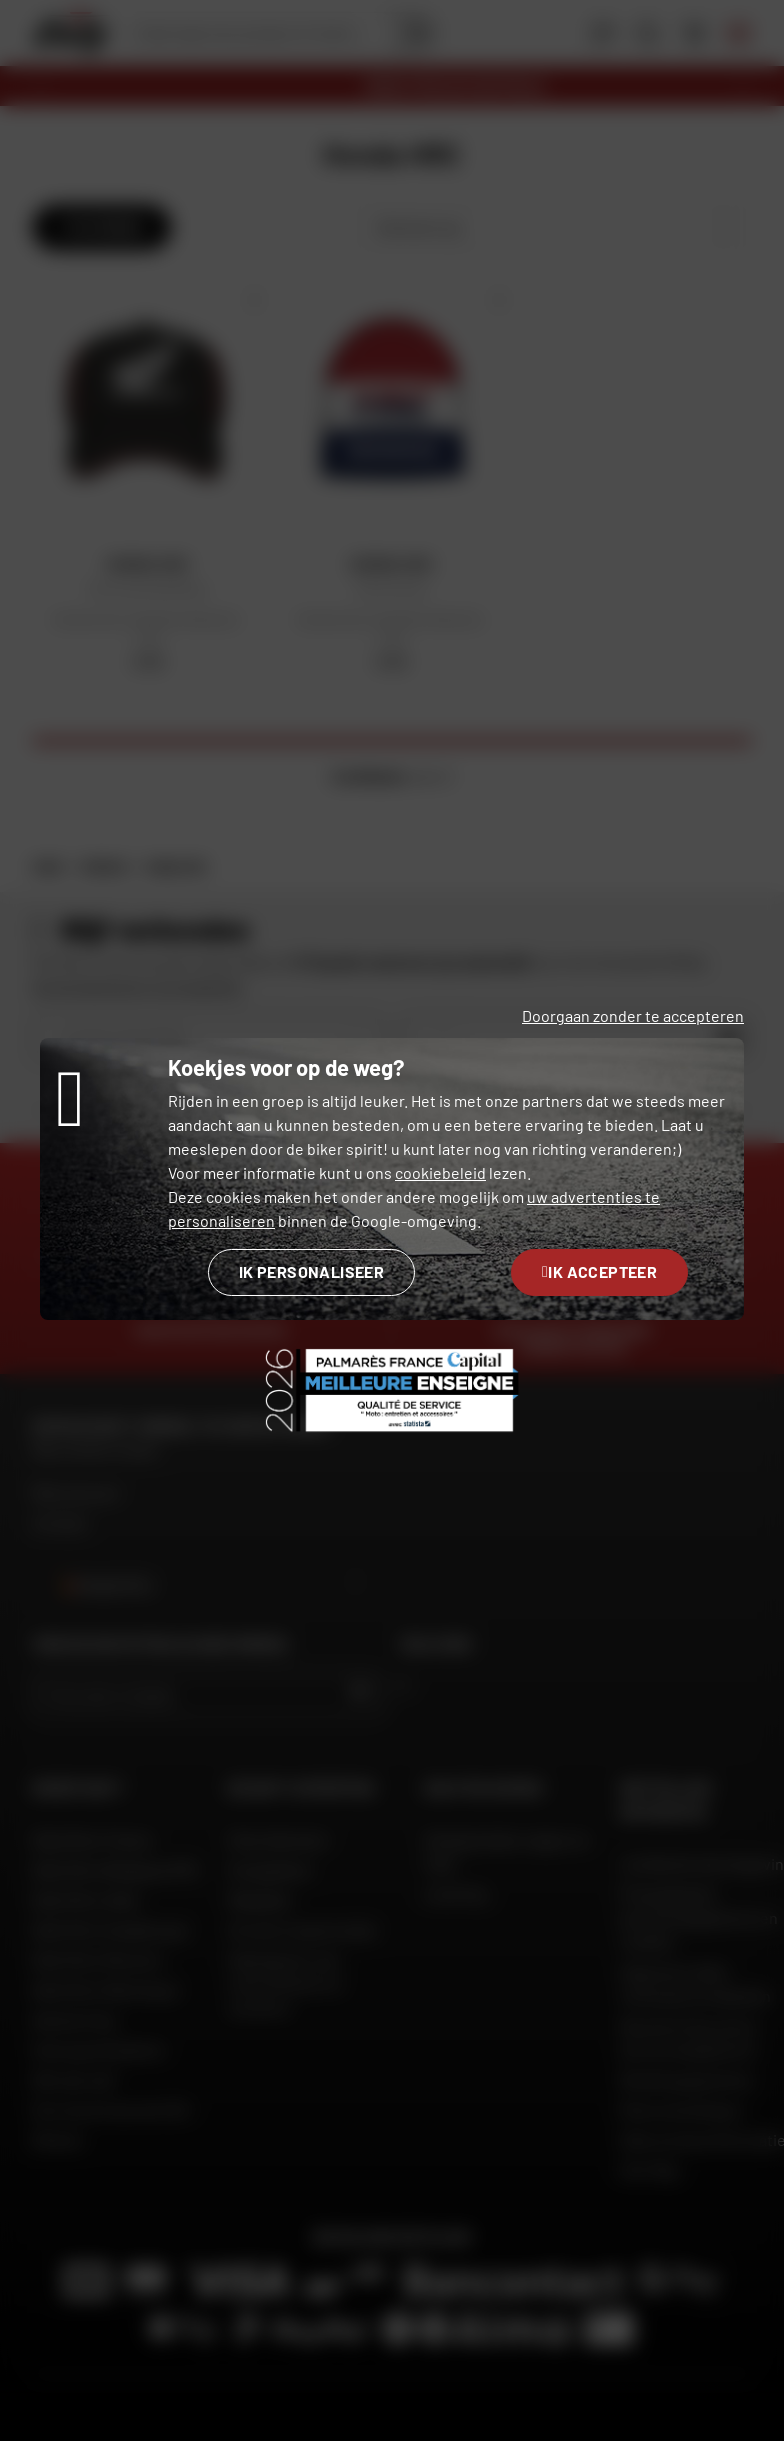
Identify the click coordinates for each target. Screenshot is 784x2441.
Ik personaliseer (311, 1271)
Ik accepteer (599, 1271)
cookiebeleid (440, 1172)
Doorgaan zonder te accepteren (633, 1015)
